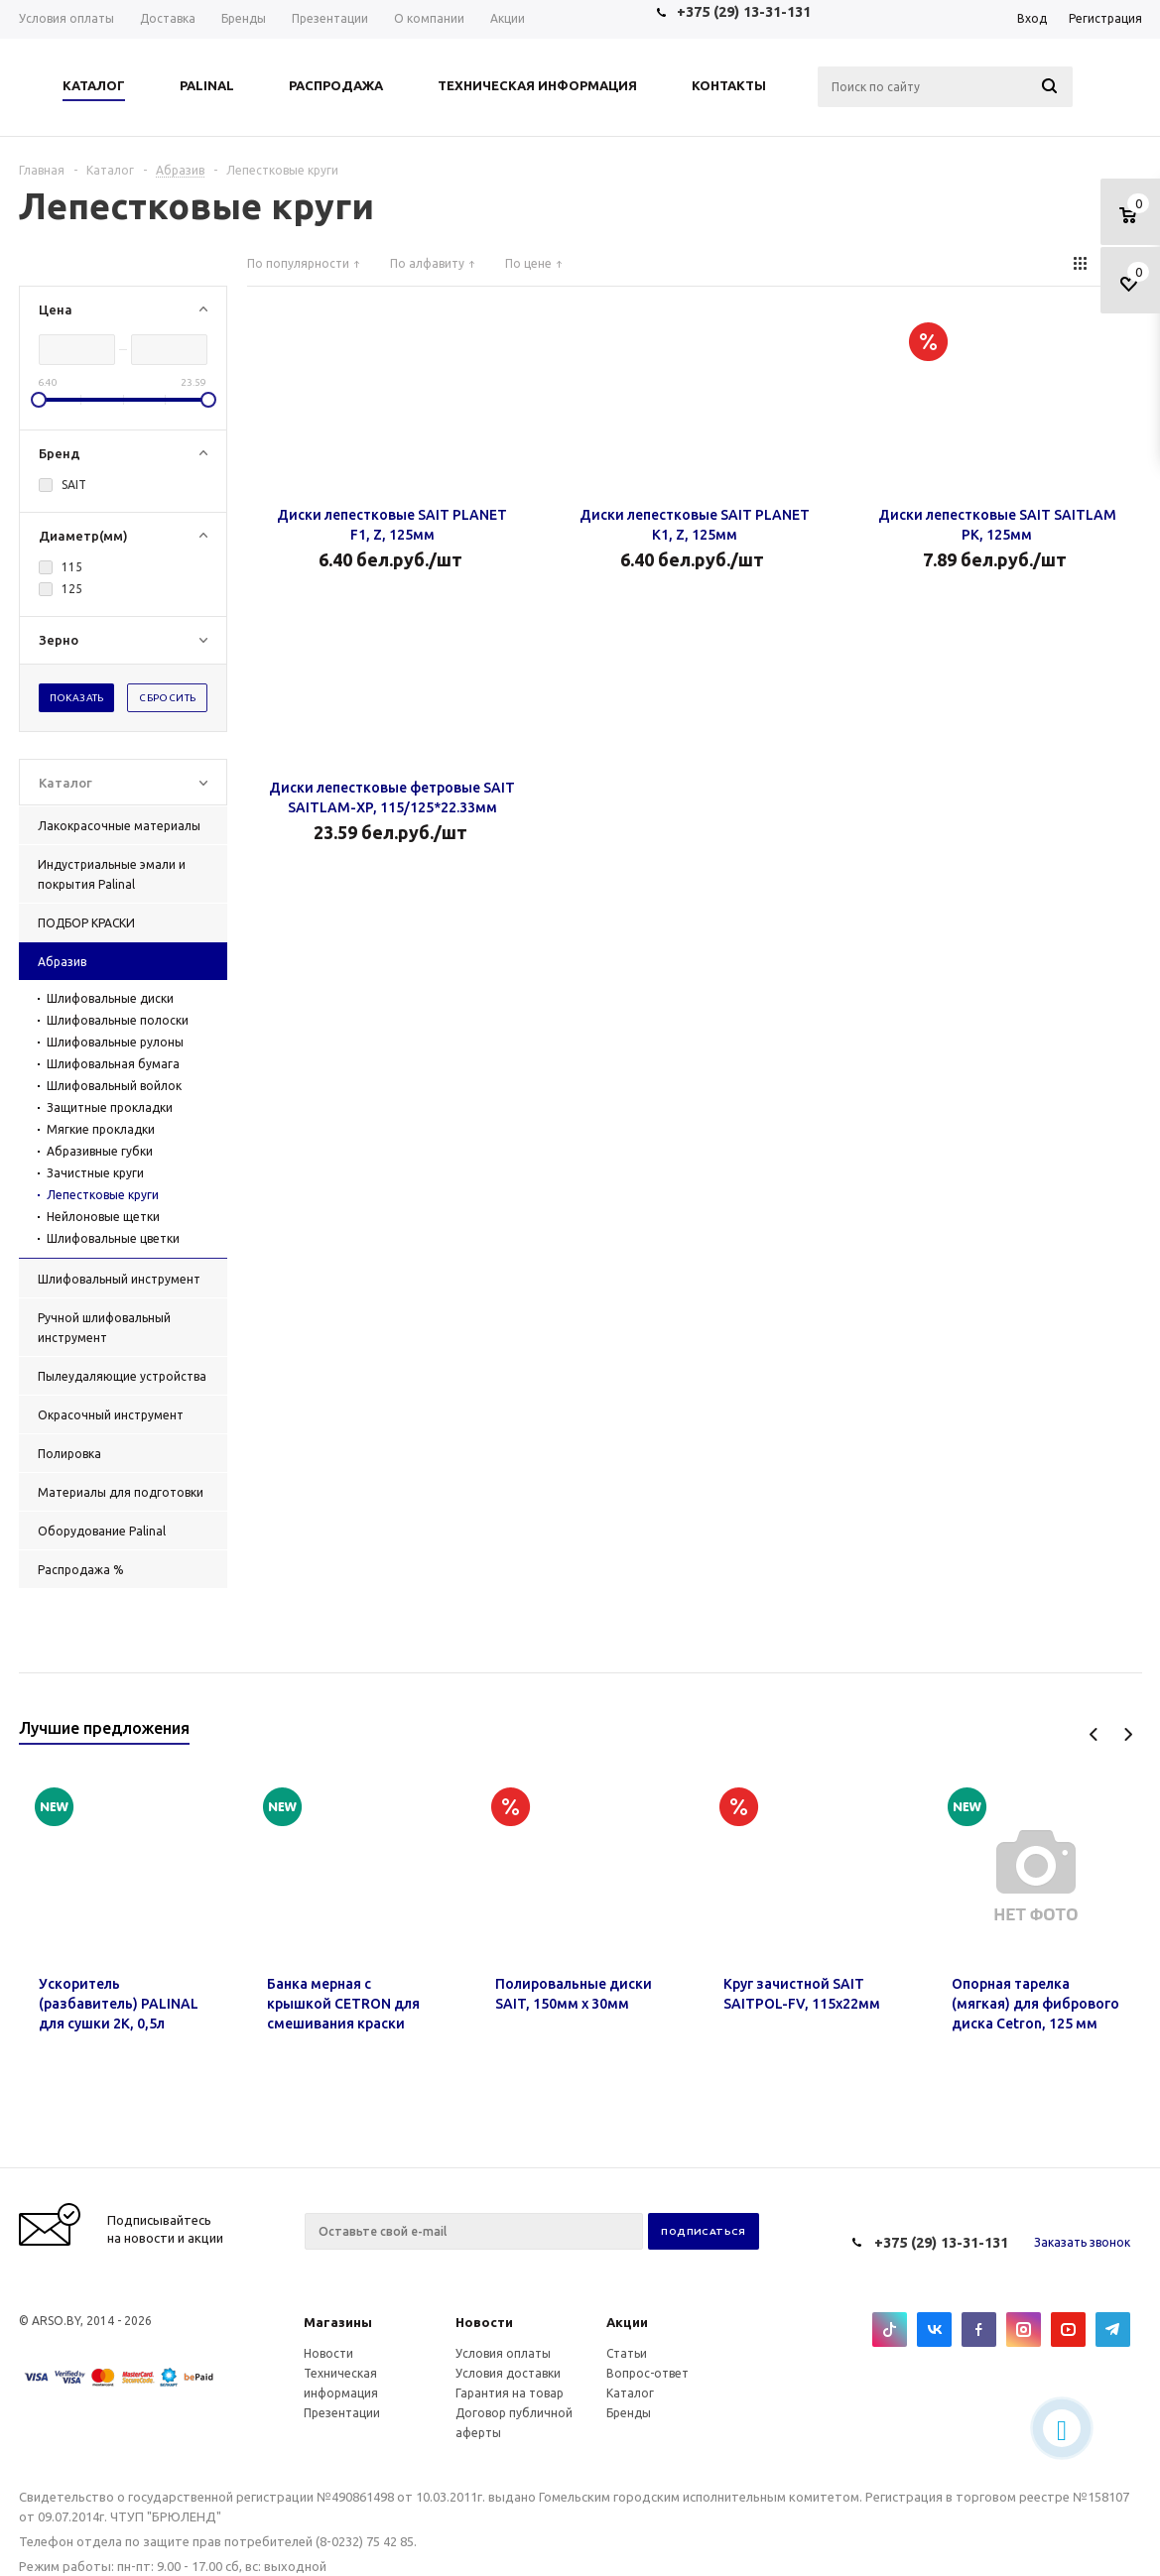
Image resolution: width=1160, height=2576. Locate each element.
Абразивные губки (100, 1151)
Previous (1094, 1734)
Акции (627, 2322)
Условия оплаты (503, 2353)
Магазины (338, 2322)
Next (1127, 1734)
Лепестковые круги (103, 1194)
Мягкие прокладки (101, 1129)
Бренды (628, 2412)
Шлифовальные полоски (118, 1020)
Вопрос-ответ (647, 2373)
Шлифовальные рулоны (115, 1042)
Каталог (630, 2393)
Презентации (342, 2412)
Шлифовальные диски (110, 998)
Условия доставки (508, 2373)
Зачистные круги (95, 1172)
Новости (484, 2322)
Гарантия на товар (509, 2393)
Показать (77, 697)
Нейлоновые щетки (103, 1216)
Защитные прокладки (110, 1107)
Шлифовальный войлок (114, 1085)
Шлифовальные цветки (113, 1238)
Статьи (626, 2353)
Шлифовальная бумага (113, 1063)
